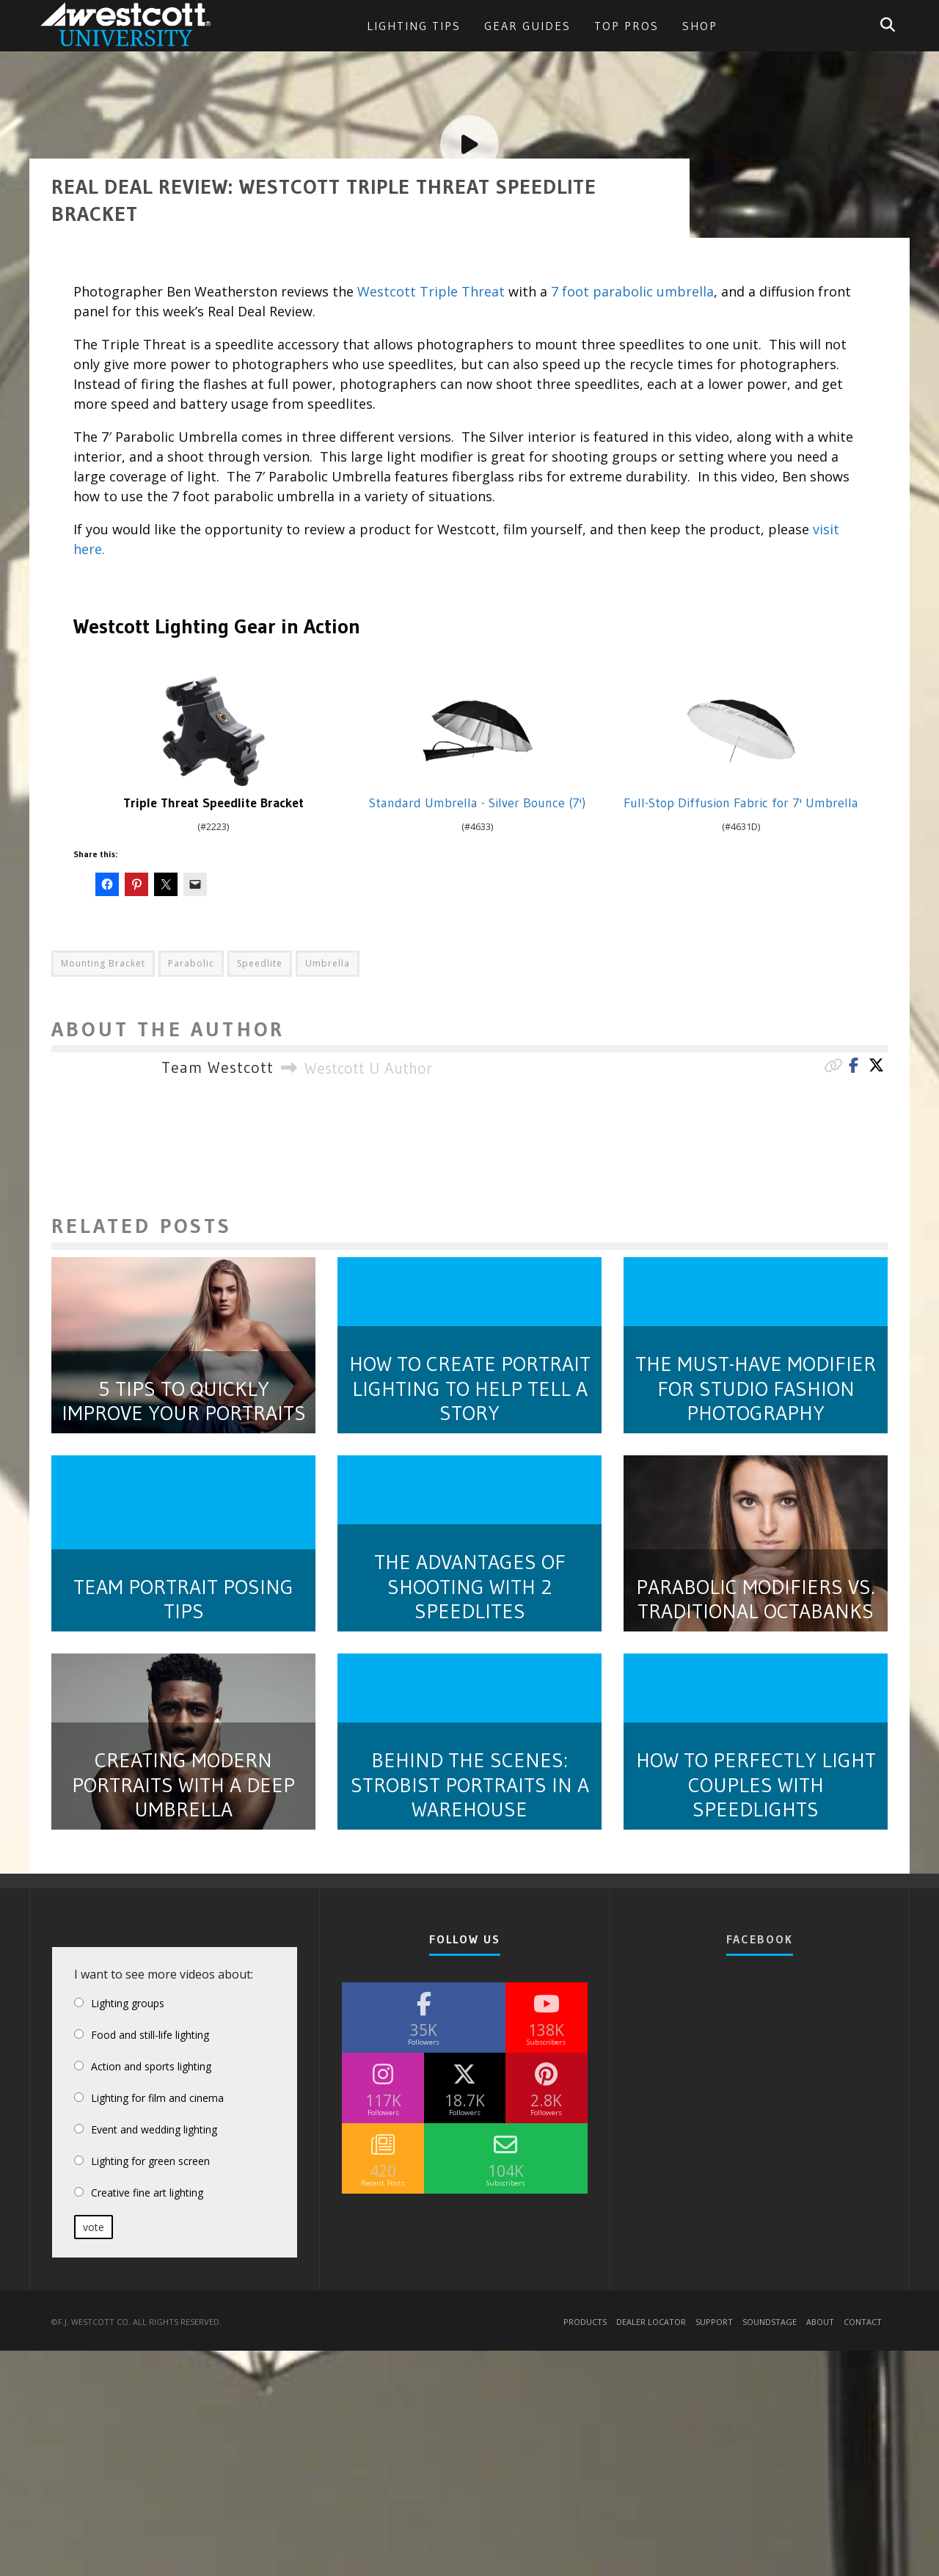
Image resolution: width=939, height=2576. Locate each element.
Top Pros (626, 25)
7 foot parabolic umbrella (632, 2344)
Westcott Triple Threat (431, 2344)
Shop (699, 25)
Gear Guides (527, 25)
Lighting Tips (414, 25)
